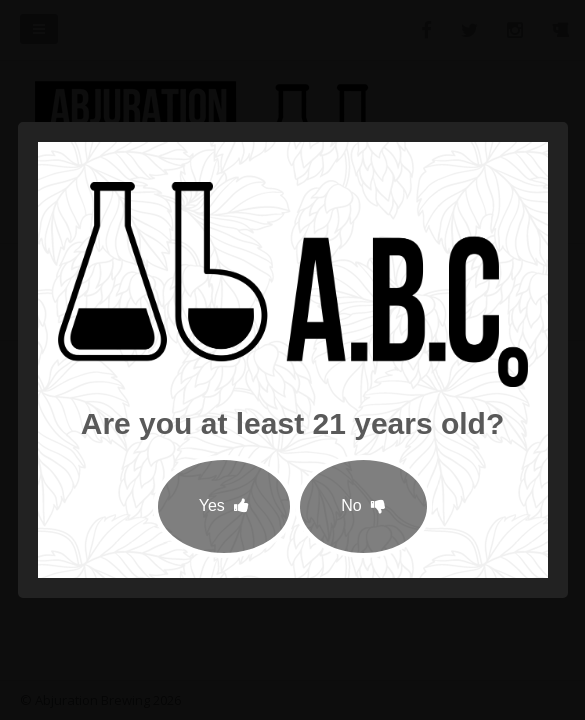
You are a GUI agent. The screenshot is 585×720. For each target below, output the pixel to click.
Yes (224, 505)
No (363, 505)
